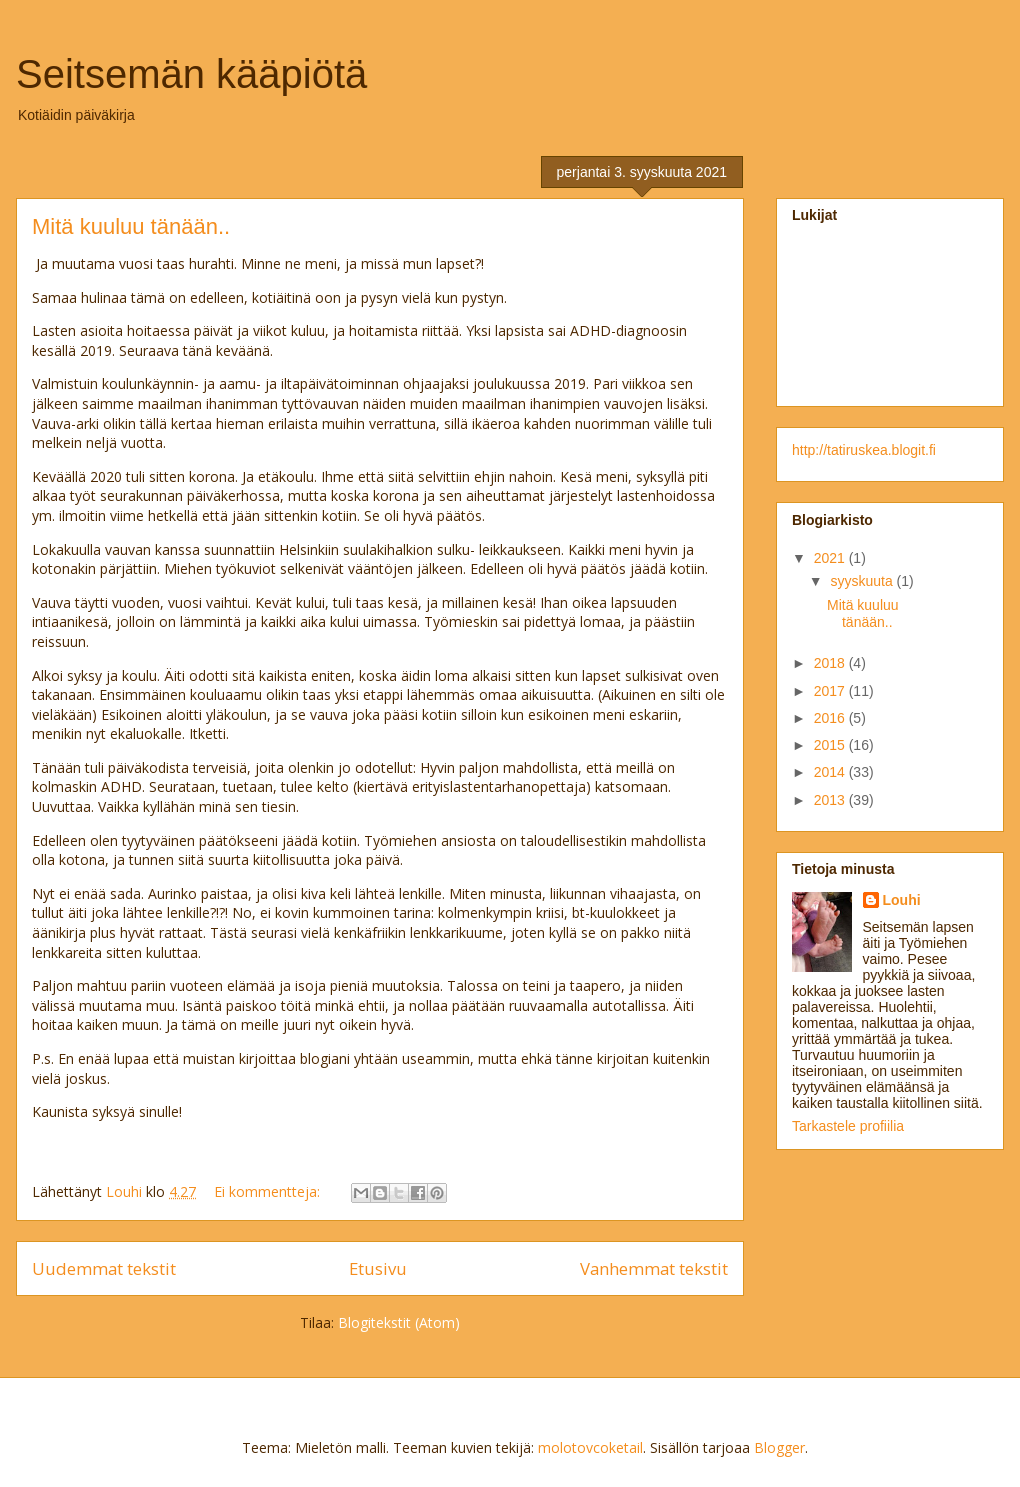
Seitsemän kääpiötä (191, 74)
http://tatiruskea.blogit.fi (864, 450)
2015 (831, 745)
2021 (831, 558)
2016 (831, 718)
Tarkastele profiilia (848, 1126)
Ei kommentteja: (269, 1191)
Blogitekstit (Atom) (399, 1322)
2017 (831, 691)
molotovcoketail (590, 1447)
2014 (831, 772)
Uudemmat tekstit (104, 1268)
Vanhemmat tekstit (654, 1268)
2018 (831, 663)
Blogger (779, 1447)
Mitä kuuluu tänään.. (131, 226)
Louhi (902, 900)
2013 (831, 800)
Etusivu (378, 1268)
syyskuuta (863, 581)
